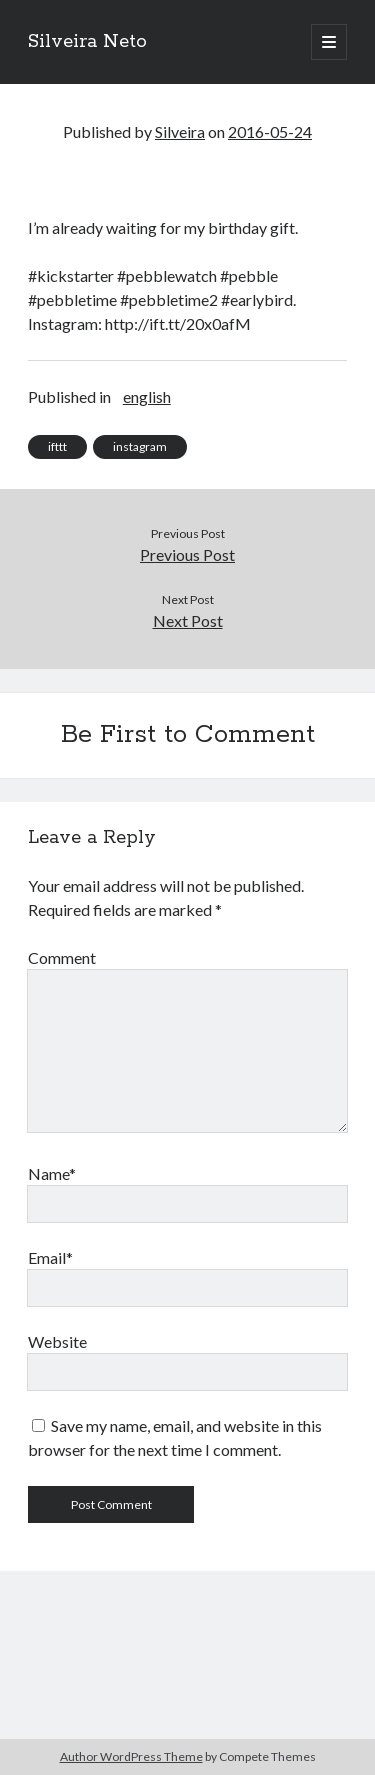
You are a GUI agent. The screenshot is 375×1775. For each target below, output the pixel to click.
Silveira (180, 131)
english (147, 396)
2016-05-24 (270, 131)
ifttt (57, 446)
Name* (52, 1173)
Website (57, 1341)
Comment (62, 957)
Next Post (188, 620)
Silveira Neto (87, 42)
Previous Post (187, 554)
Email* (50, 1257)
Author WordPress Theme (131, 1756)
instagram (140, 446)
